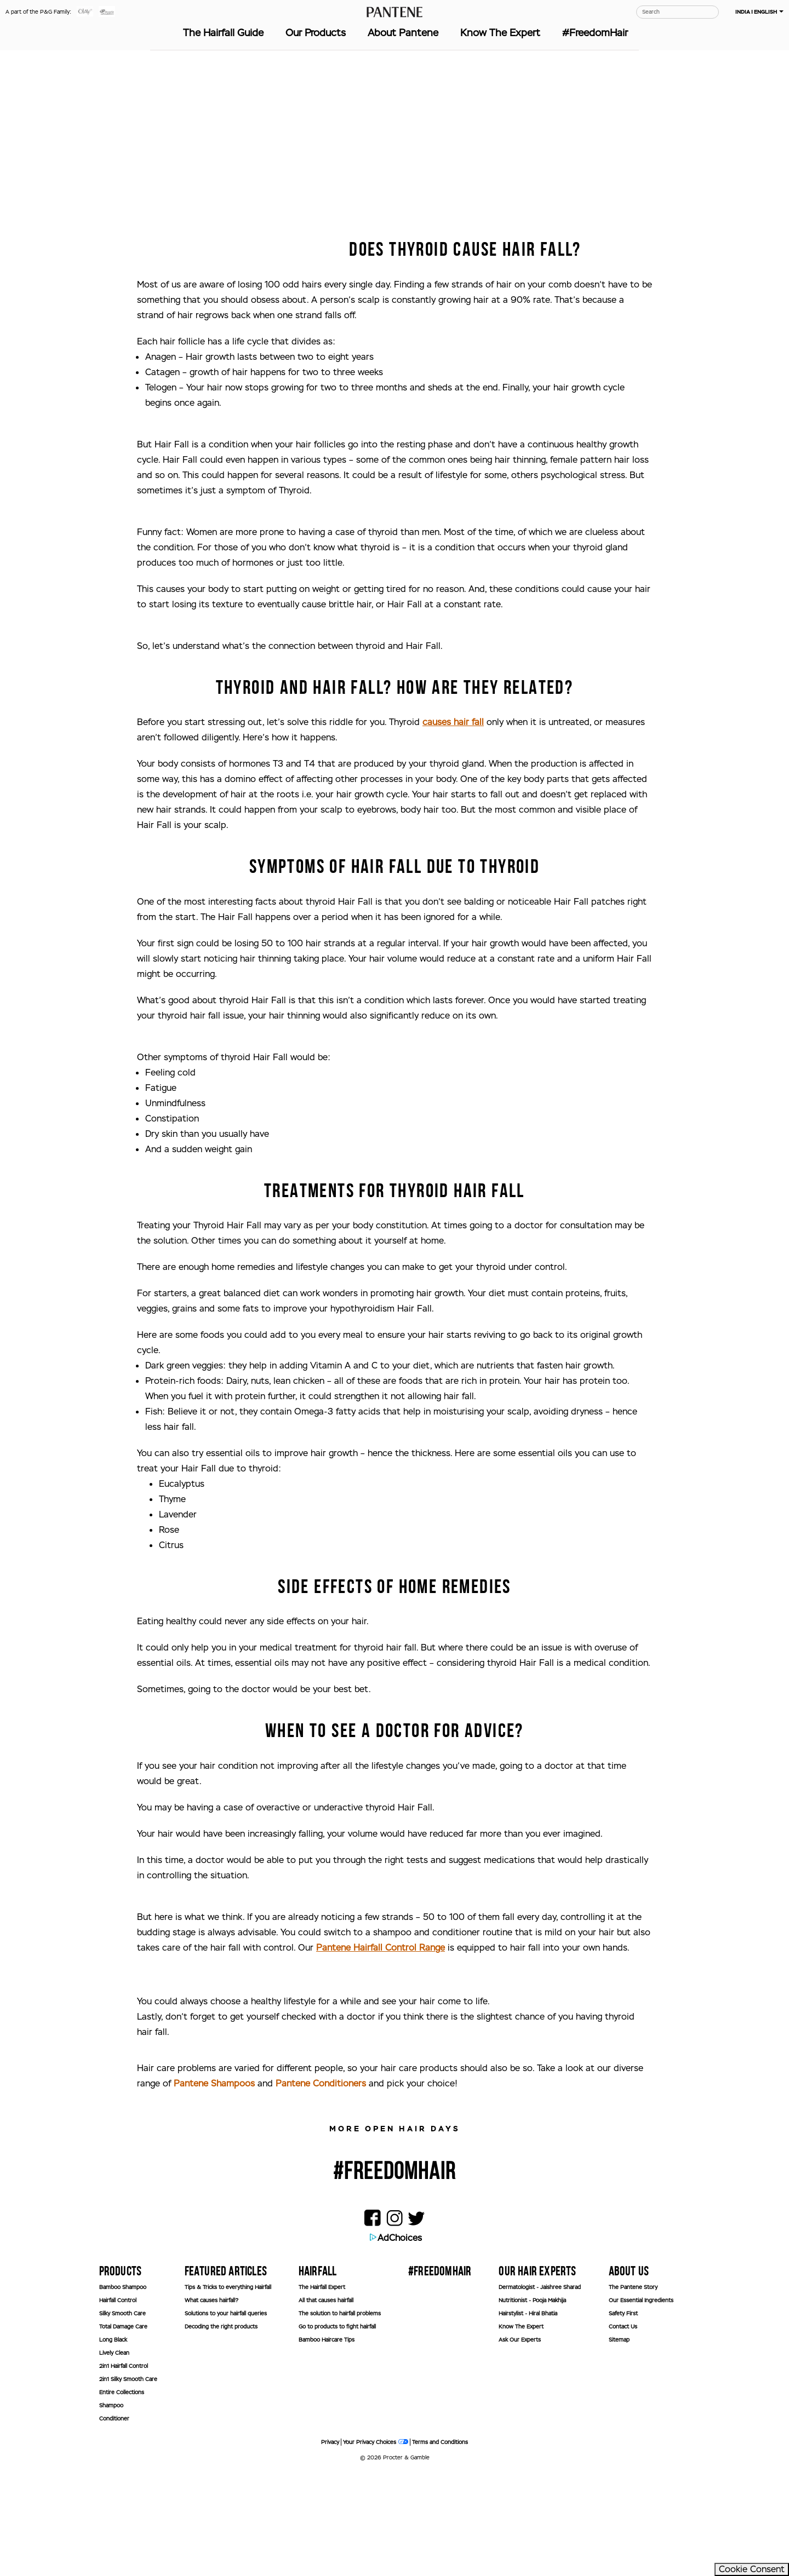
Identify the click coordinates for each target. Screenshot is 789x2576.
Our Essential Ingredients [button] (641, 2403)
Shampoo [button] (111, 2508)
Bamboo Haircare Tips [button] (327, 2442)
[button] (85, 14)
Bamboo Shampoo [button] (122, 2390)
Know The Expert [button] (521, 2429)
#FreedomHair (595, 32)
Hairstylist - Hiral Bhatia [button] (528, 2416)
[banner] (698, 2511)
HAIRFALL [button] (318, 2374)
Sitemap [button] (619, 2442)
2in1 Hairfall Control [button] (123, 2469)
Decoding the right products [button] (221, 2429)
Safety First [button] (623, 2416)
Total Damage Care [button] (123, 2429)
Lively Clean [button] (114, 2455)
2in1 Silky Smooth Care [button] (128, 2482)
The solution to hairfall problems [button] (340, 2416)
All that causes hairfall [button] (326, 2403)
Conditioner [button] (114, 2521)
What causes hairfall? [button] (211, 2403)
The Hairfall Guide (223, 32)
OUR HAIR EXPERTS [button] (537, 2374)
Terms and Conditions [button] (440, 2545)
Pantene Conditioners (321, 2186)
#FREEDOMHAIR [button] (439, 2374)
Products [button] (120, 2374)
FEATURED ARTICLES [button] (226, 2374)
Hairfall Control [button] (117, 2403)
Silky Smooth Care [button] (122, 2416)
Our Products (315, 32)
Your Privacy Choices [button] (375, 2545)
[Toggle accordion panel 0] (128, 2373)
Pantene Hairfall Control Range (380, 2050)
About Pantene (403, 32)
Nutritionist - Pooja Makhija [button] (532, 2403)
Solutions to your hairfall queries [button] (226, 2416)
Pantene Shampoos (214, 2186)
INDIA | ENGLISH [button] (759, 11)
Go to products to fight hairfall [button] (337, 2429)
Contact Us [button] (623, 2429)
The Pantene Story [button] (633, 2390)
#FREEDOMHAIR (394, 2274)
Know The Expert (500, 32)
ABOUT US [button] (629, 2374)
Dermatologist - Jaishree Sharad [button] (540, 2390)
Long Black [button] (113, 2442)
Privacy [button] (330, 2545)
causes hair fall (453, 825)
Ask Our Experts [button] (520, 2442)
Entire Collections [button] (121, 2495)
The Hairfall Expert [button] (322, 2390)
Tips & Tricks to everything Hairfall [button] (228, 2390)
